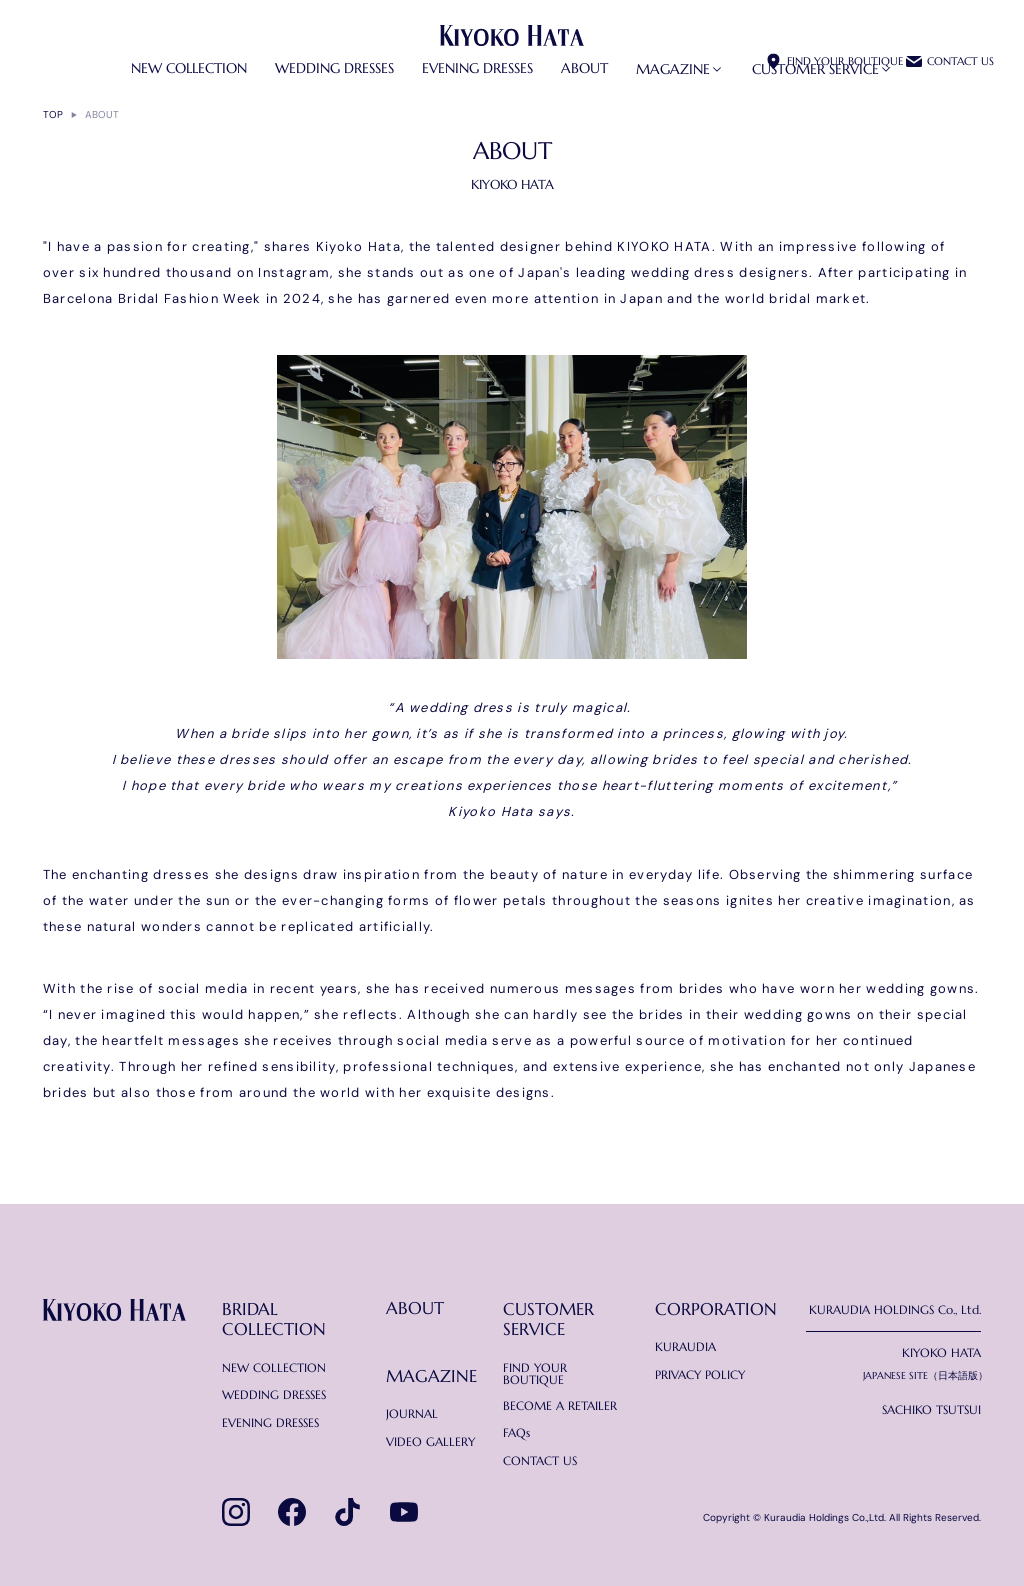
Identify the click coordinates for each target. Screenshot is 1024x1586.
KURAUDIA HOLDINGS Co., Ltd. (895, 1310)
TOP (53, 114)
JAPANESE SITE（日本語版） (925, 1376)
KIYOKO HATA (941, 1353)
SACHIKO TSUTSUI (931, 1410)
